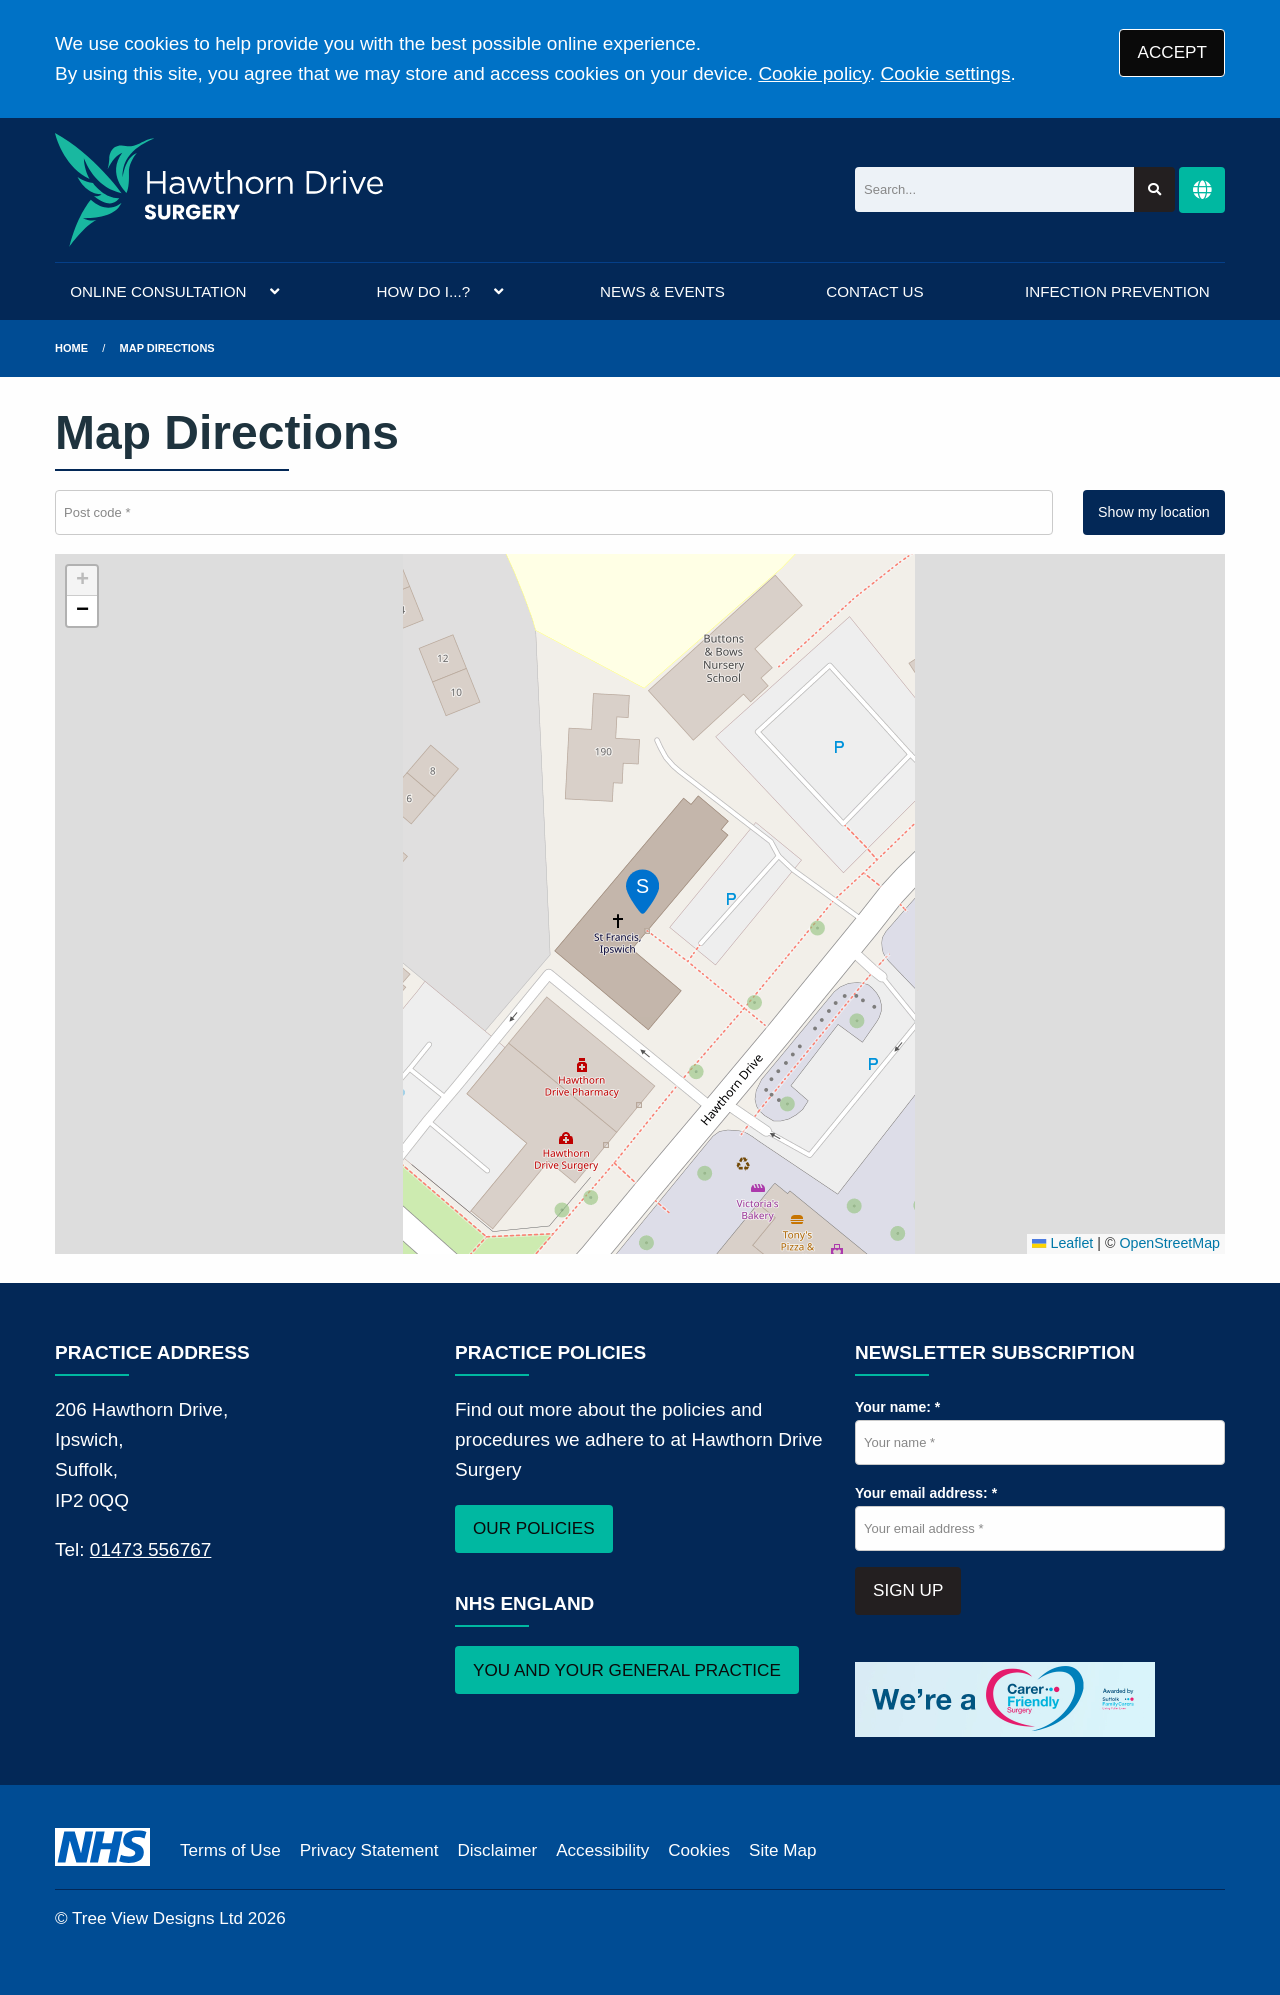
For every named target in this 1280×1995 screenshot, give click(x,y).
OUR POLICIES (534, 1528)
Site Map (782, 1850)
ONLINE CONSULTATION (158, 291)
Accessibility (602, 1850)
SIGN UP (908, 1590)
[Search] (994, 189)
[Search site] (1154, 189)
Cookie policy (814, 73)
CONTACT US (874, 291)
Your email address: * (926, 1493)
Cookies (699, 1850)
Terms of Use (230, 1850)
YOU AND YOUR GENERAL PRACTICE (627, 1670)
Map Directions (167, 348)
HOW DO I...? (423, 291)
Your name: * (897, 1407)
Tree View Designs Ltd (157, 1918)
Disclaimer (497, 1850)
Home (71, 348)
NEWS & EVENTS (662, 291)
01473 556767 (151, 1549)
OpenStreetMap (1169, 1243)
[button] (640, 888)
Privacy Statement (369, 1850)
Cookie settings (946, 73)
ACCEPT (1172, 52)
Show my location (1154, 512)
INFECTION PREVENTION (1117, 291)
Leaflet (1062, 1243)
